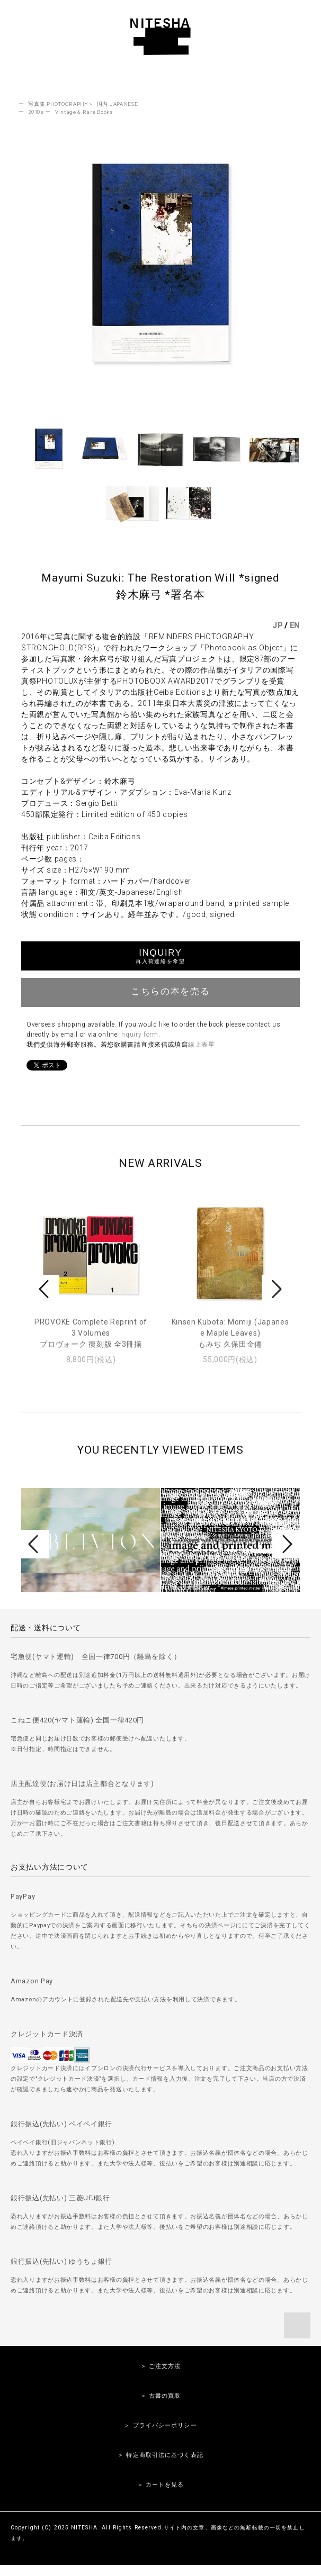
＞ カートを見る (160, 2484)
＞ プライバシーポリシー (160, 2425)
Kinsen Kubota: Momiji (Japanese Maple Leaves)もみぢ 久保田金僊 (230, 1333)
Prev (45, 1289)
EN (295, 625)
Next (275, 1289)
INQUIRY (160, 956)
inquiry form (138, 1034)
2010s (36, 112)
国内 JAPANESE (117, 104)
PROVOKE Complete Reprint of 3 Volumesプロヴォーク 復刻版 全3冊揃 (90, 1333)
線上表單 (201, 1044)
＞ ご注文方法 (160, 2366)
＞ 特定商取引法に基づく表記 (160, 2455)
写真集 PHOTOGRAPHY (58, 104)
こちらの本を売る (160, 991)
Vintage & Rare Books (84, 112)
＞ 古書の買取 (160, 2395)
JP (277, 625)
